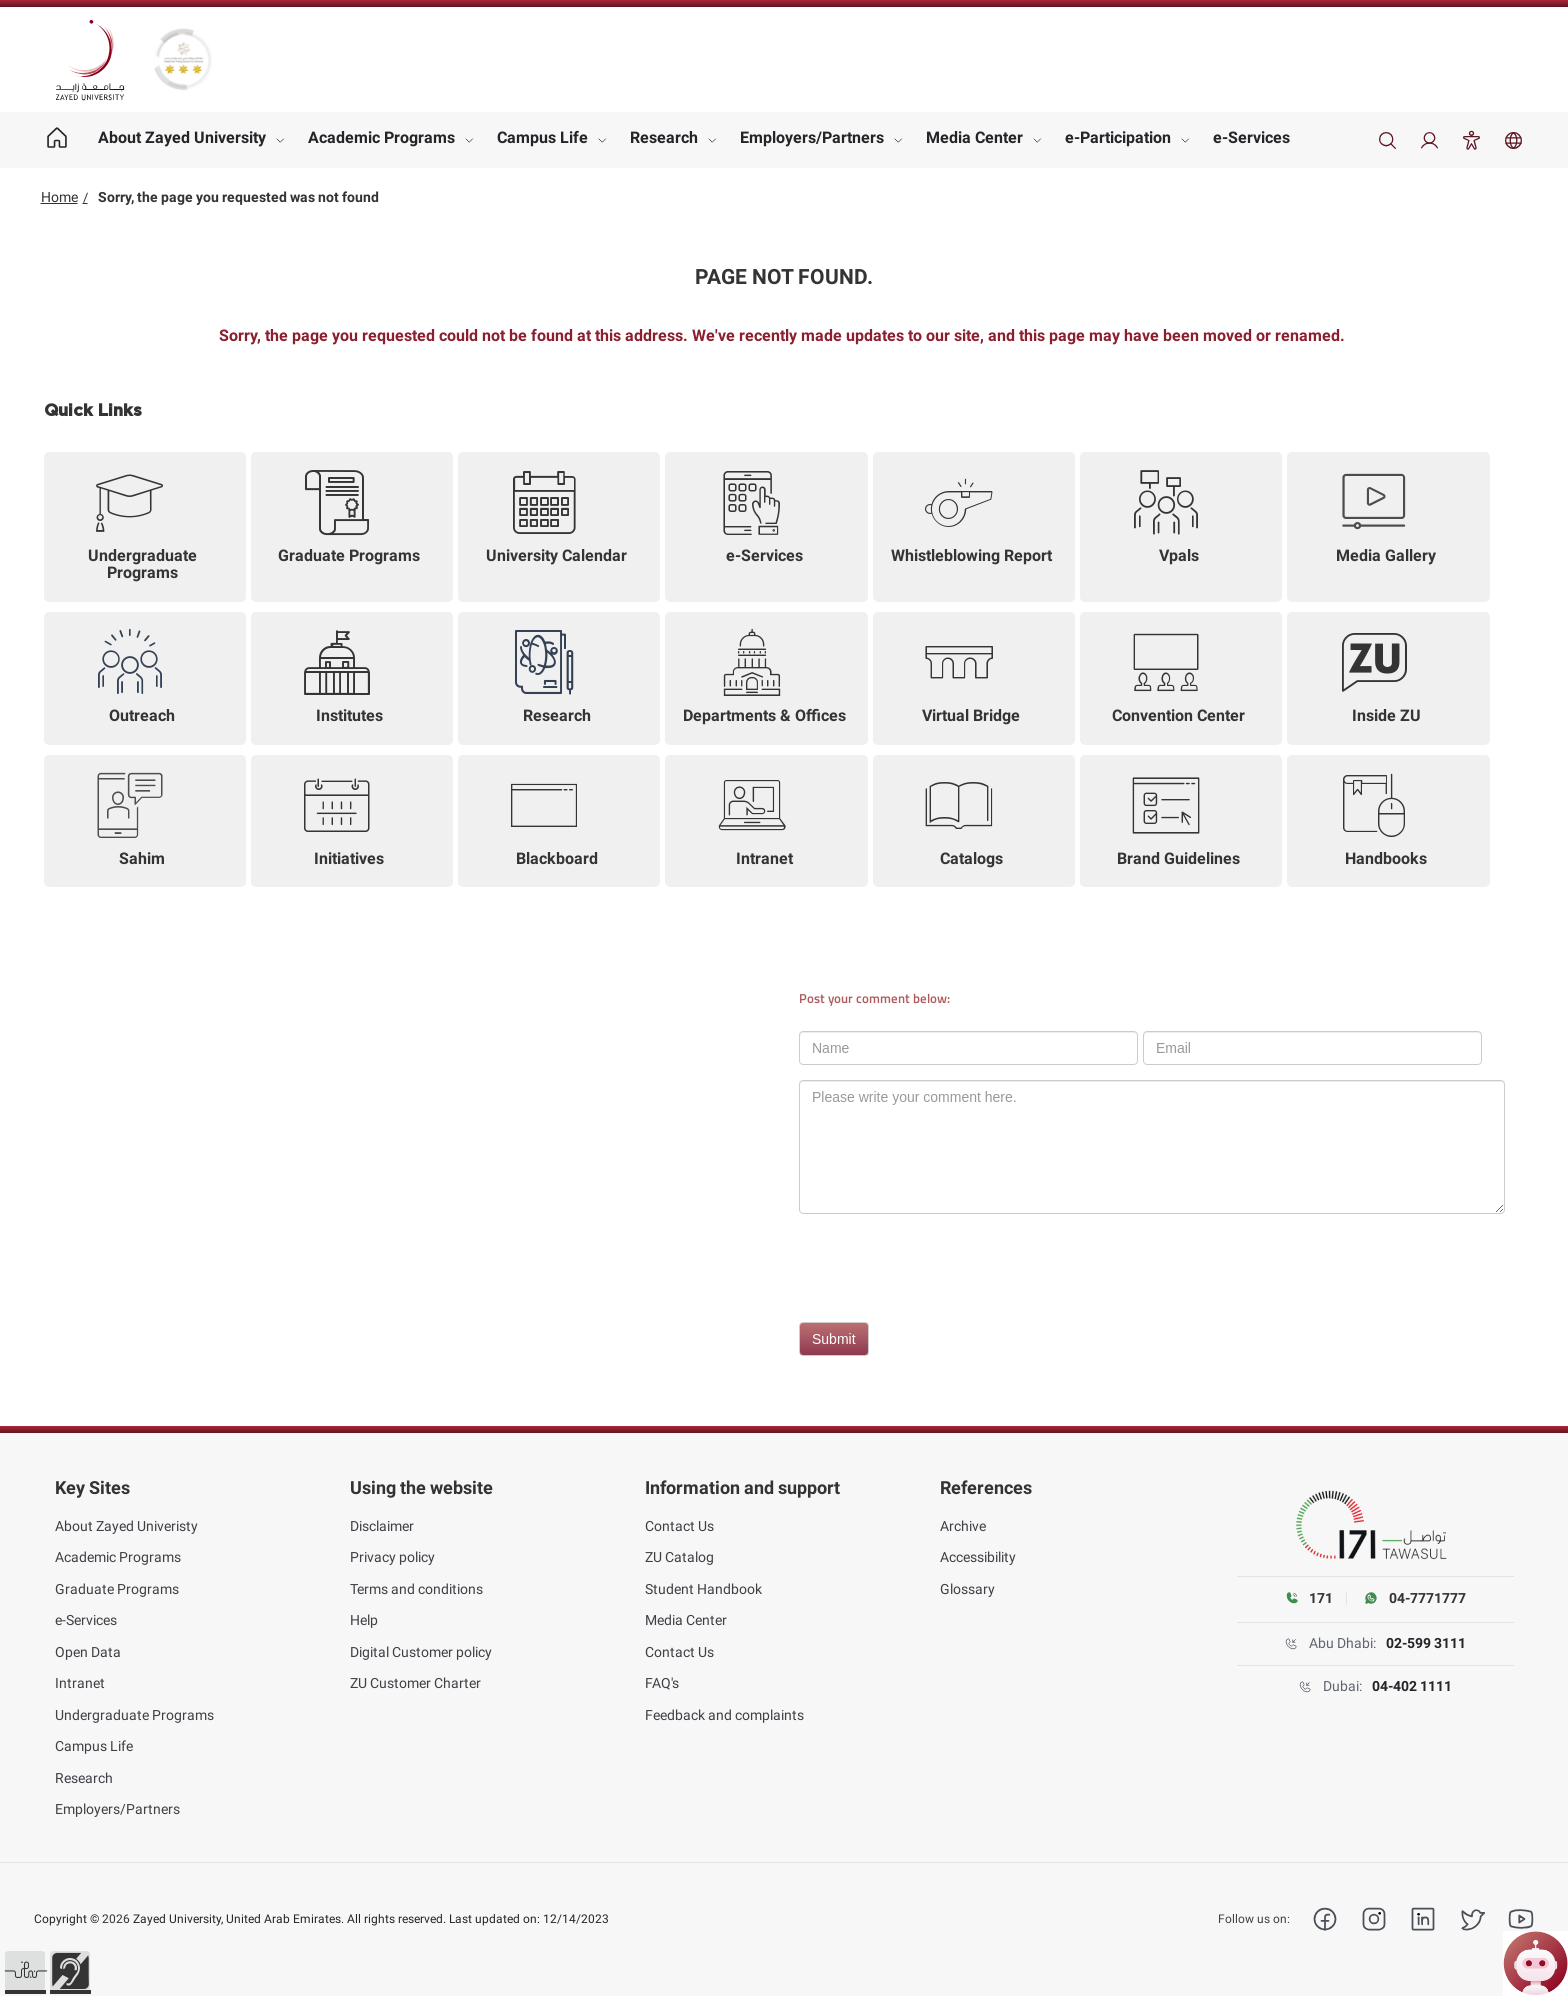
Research (664, 137)
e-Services (1251, 137)
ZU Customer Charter (415, 1683)
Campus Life (542, 137)
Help (364, 1620)
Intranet (80, 1683)
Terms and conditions (416, 1589)
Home (59, 197)
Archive (963, 1526)
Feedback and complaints (724, 1715)
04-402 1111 (1412, 1686)
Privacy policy (392, 1557)
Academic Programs (381, 137)
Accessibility (978, 1557)
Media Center (974, 137)
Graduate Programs (117, 1589)
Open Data (88, 1652)
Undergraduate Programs (134, 1715)
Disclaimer (382, 1526)
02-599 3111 (1426, 1643)
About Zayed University (182, 137)
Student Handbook (703, 1589)
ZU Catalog (679, 1557)
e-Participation (1118, 137)
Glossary (967, 1589)
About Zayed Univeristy (126, 1526)
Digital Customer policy (421, 1652)
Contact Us (679, 1526)
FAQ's (662, 1683)
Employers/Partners (812, 137)
